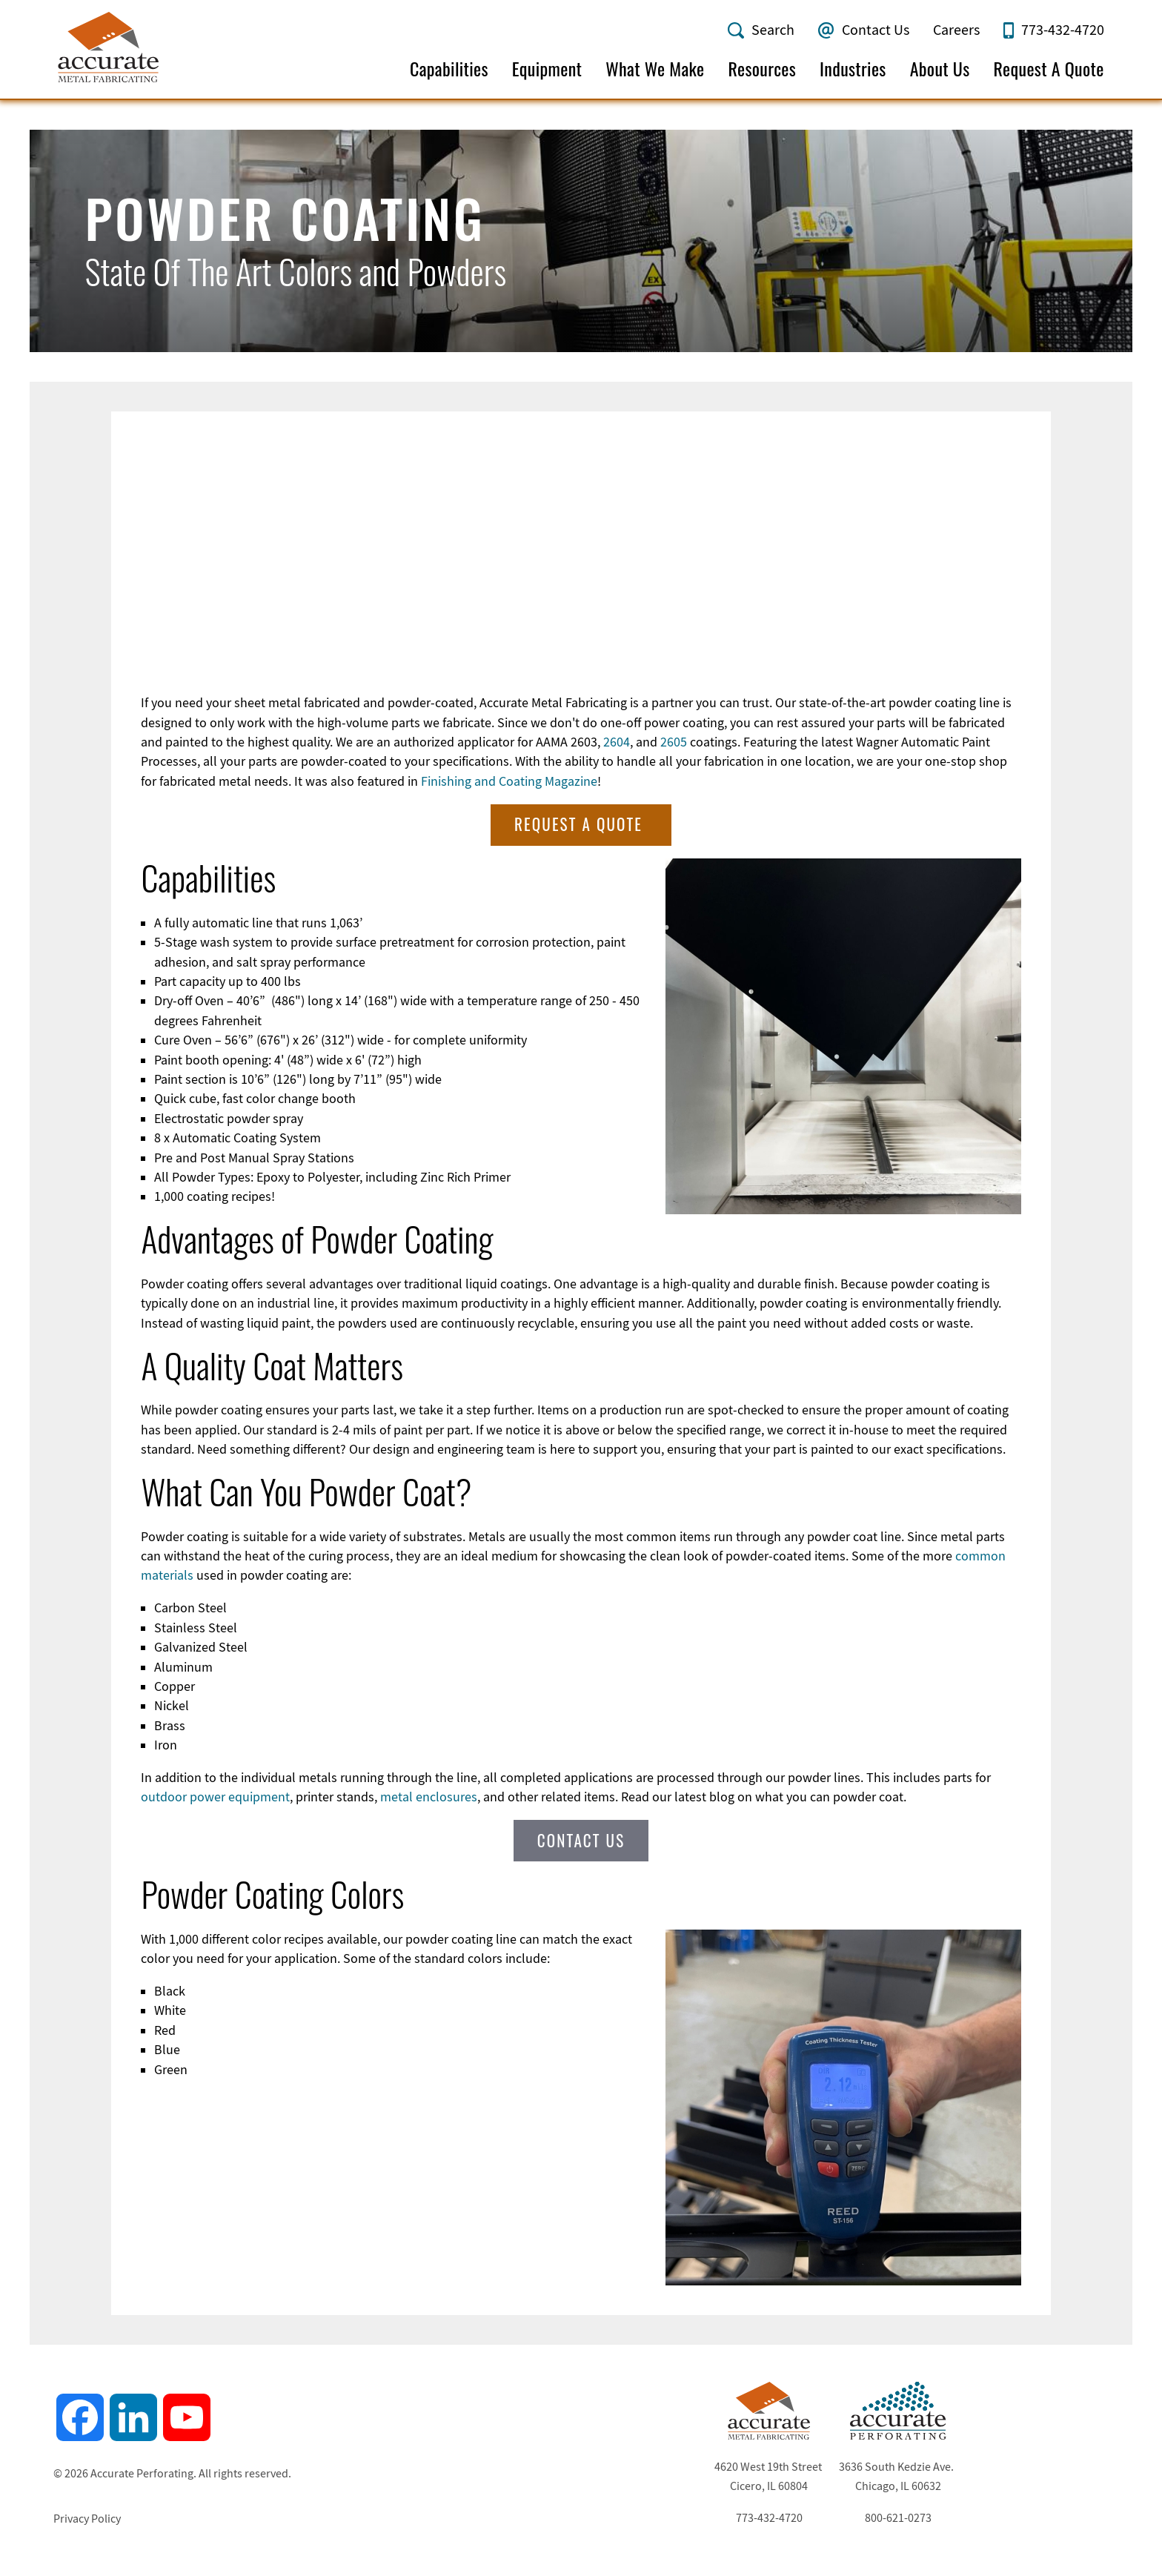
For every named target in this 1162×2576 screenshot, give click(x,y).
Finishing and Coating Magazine (509, 780)
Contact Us (875, 30)
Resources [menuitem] (762, 68)
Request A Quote (581, 822)
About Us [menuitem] (940, 68)
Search (772, 30)
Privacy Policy (87, 2517)
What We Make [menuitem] (654, 68)
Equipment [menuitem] (547, 68)
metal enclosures (428, 1795)
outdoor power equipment (215, 1795)
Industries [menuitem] (853, 68)
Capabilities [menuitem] (449, 68)
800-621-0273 (898, 2516)
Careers (956, 30)
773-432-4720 (1062, 30)
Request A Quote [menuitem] (1049, 68)
